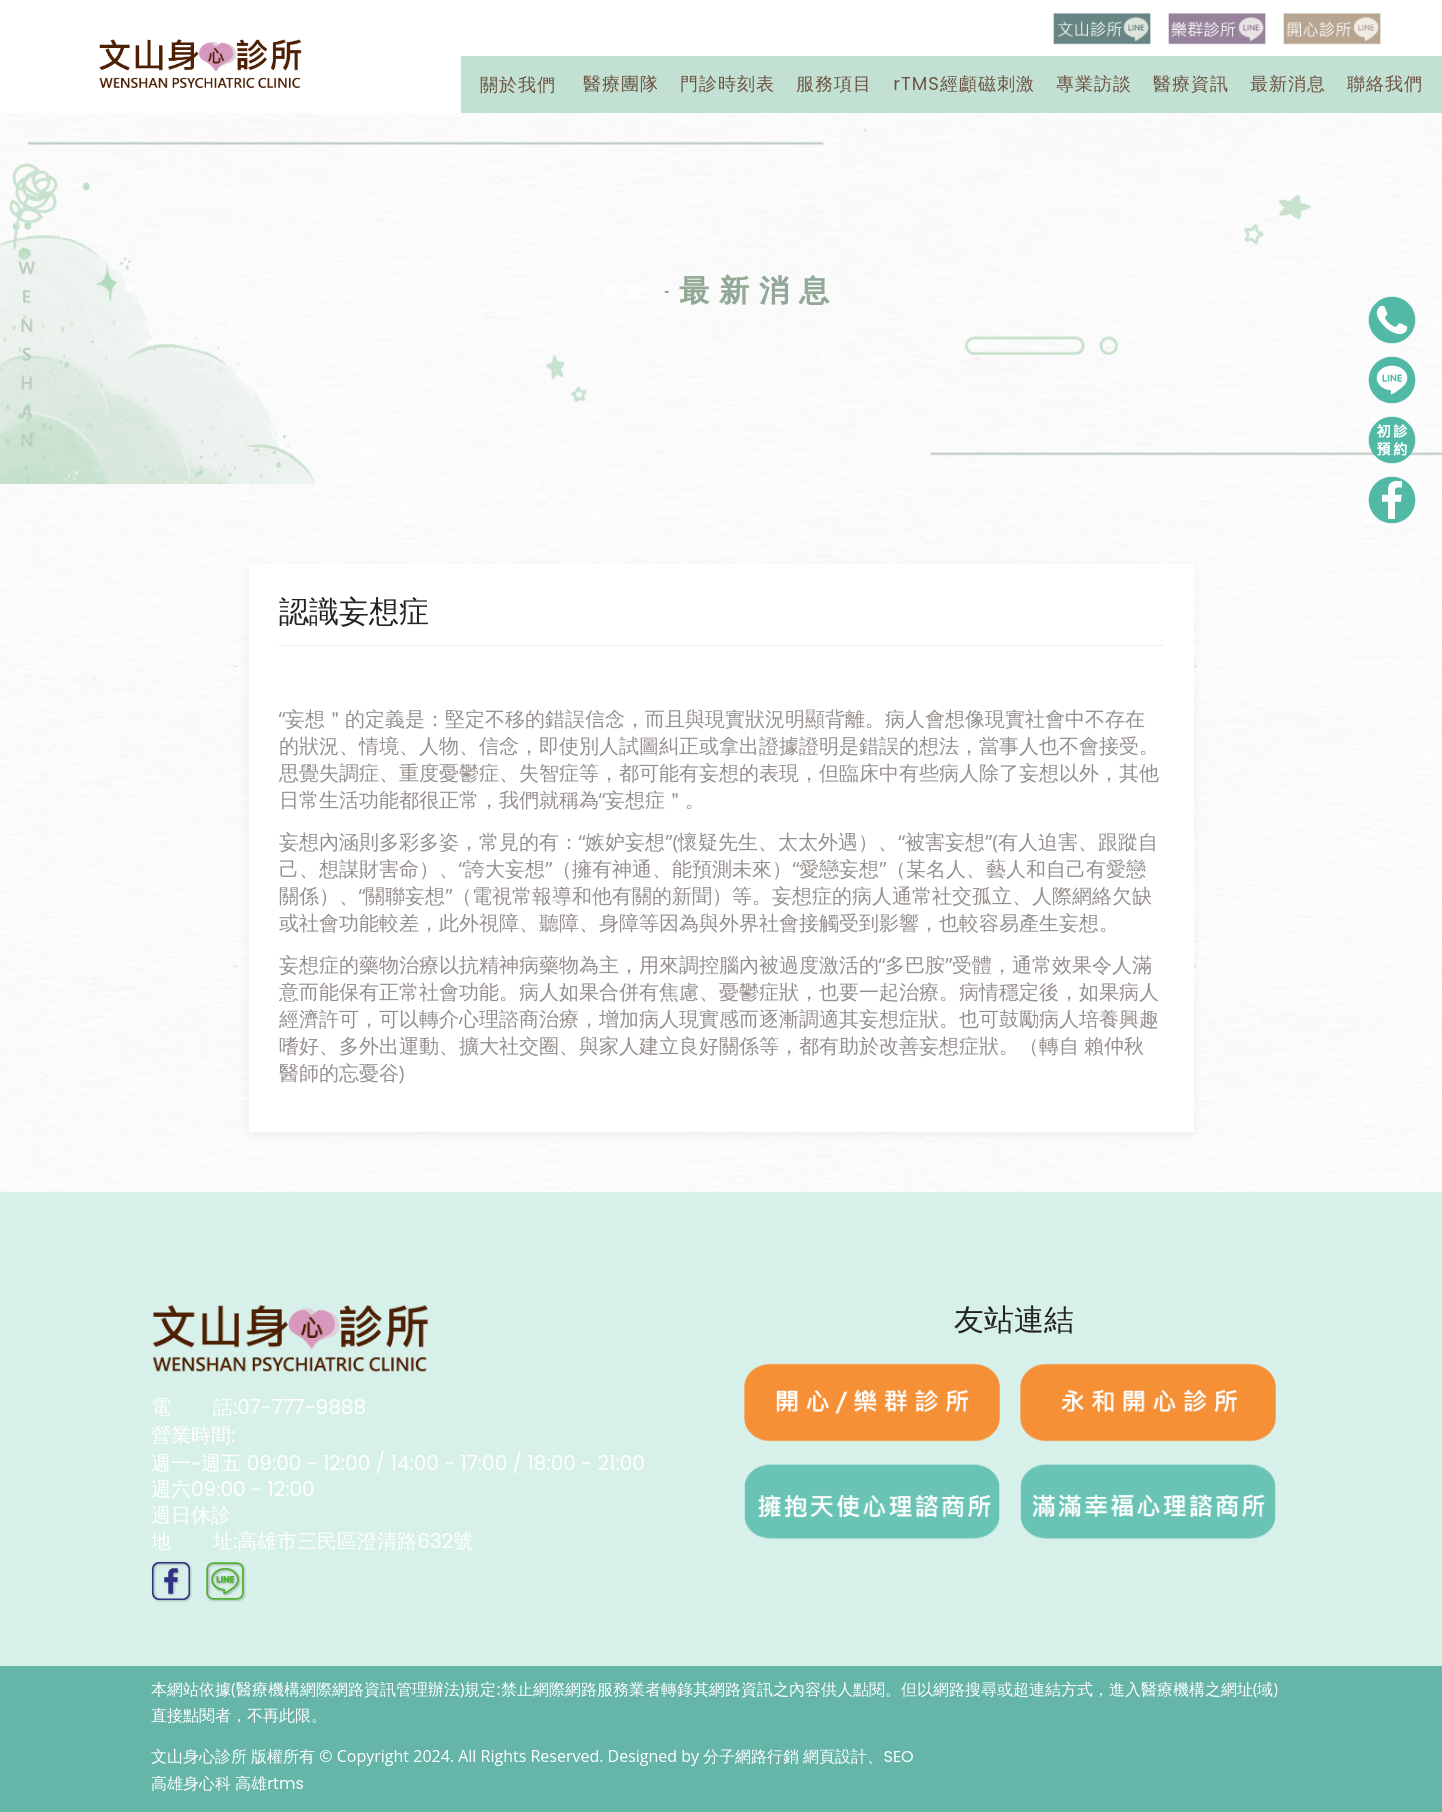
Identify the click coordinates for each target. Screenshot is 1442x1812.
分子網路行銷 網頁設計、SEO (808, 1756)
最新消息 (1288, 83)
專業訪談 (1094, 83)
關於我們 (518, 84)
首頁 (627, 291)
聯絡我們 (1385, 83)
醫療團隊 (621, 83)
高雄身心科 (191, 1783)
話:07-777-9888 (258, 1407)
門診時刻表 (727, 83)
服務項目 (834, 83)
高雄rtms (269, 1783)
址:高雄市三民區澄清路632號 (312, 1541)
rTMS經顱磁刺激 (964, 83)
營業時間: (398, 1449)
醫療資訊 (1191, 83)
